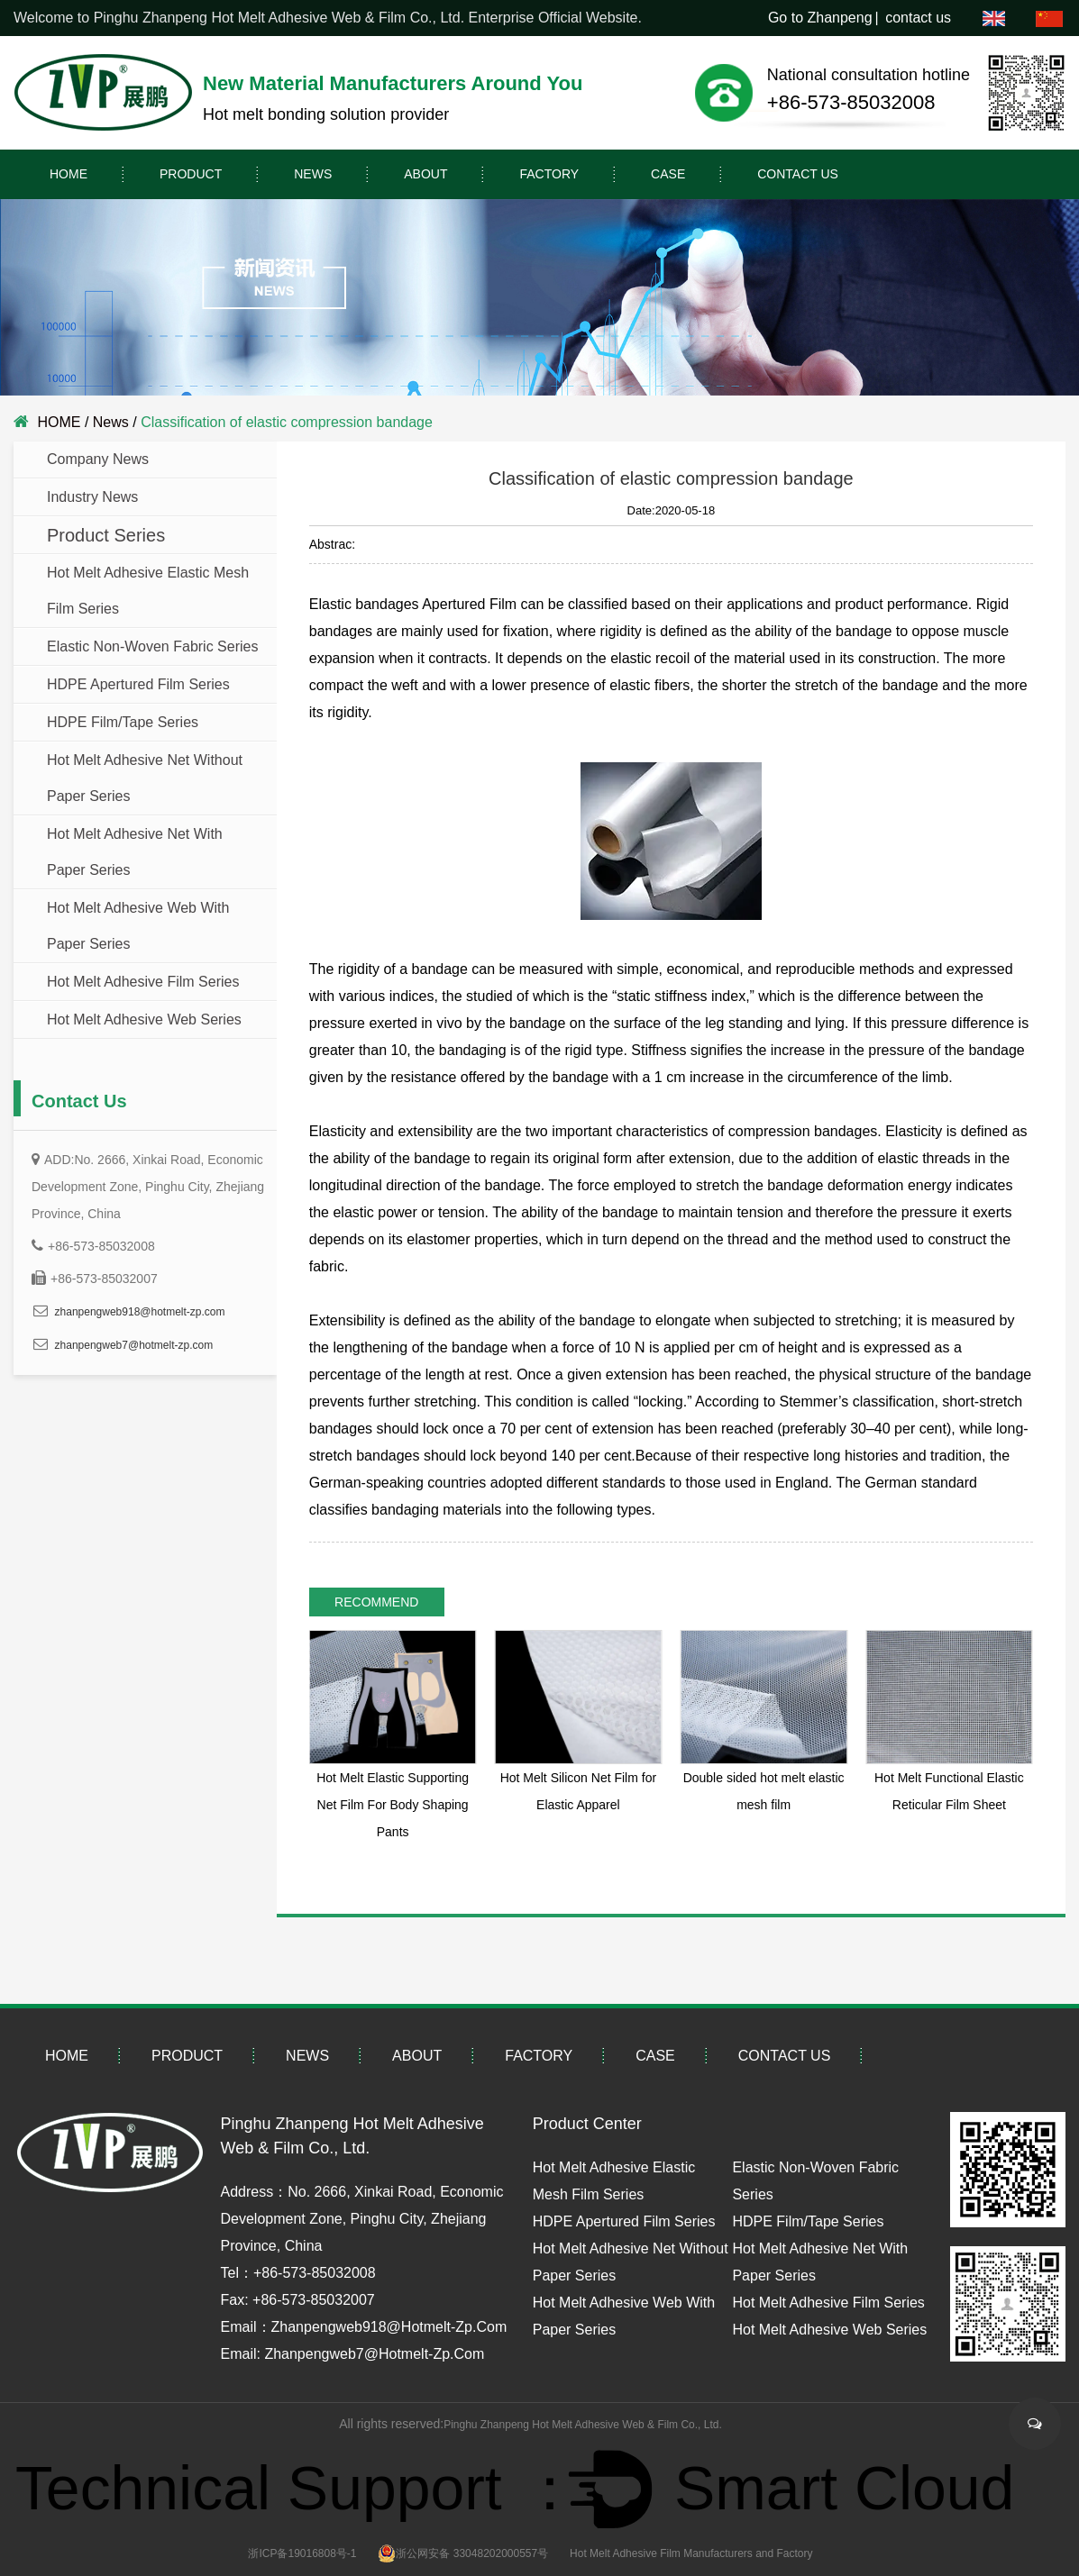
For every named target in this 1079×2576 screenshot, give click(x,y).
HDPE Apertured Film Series (138, 684)
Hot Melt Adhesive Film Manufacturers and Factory (691, 2553)
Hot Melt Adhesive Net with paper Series (135, 852)
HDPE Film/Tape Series (122, 722)
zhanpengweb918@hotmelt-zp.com (140, 1312)
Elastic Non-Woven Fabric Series (152, 646)
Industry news (92, 497)
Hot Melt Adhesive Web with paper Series (138, 925)
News (313, 174)
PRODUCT (191, 174)
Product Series (106, 535)
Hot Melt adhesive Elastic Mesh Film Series (148, 590)
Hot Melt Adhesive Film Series (143, 981)
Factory (549, 174)
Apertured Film (469, 604)
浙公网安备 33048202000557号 (463, 2553)
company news (98, 459)
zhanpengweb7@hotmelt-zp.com (134, 1345)
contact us (918, 17)
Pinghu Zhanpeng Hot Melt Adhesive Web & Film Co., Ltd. (582, 2424)
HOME (68, 174)
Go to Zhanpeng (820, 17)
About (425, 174)
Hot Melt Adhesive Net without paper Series (144, 778)
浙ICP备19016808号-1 (302, 2553)
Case (668, 174)
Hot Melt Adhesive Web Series (144, 1019)
